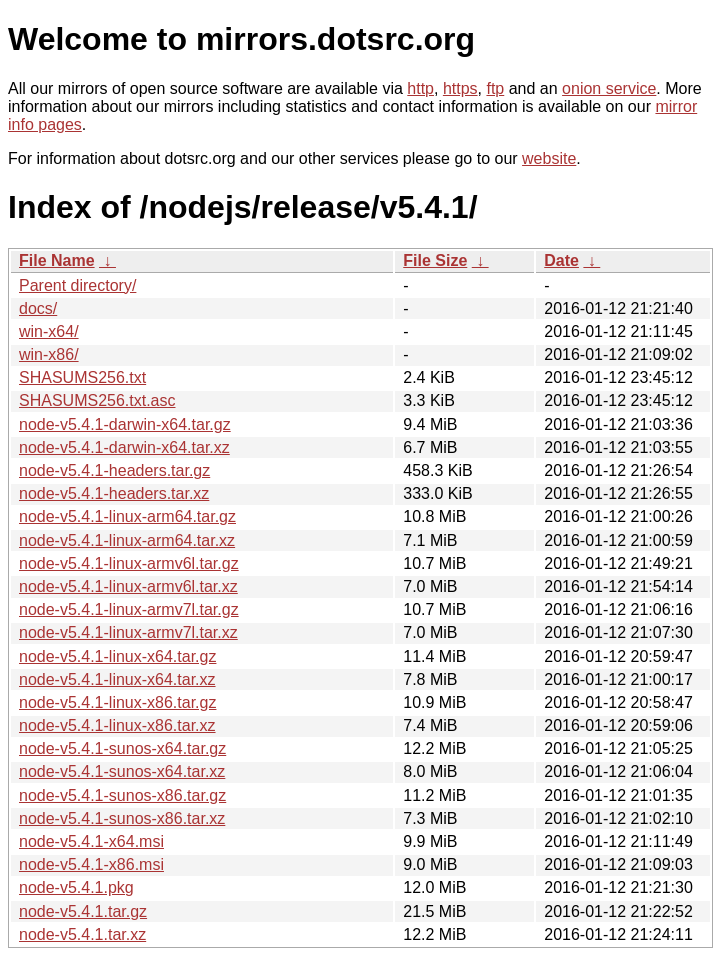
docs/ (38, 308)
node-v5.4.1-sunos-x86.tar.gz (122, 795)
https (460, 88)
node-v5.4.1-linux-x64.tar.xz (117, 679)
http (420, 88)
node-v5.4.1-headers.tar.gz (114, 470)
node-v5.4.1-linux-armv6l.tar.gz (129, 563)
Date (561, 260)
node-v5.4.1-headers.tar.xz (114, 493)
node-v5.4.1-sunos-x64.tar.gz (122, 748)
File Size (435, 260)
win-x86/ (49, 354)
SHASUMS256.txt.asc (97, 400)
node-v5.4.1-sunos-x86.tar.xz (122, 818)
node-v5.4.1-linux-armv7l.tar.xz (128, 632)
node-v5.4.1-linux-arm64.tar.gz (127, 516)
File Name (57, 260)
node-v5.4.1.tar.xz (82, 934)
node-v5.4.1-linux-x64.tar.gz (117, 656)
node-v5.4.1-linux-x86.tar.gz (117, 702)
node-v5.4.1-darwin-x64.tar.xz (124, 447)
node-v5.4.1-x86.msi (91, 864)
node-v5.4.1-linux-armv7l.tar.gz (129, 609)
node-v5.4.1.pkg (76, 887)
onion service (609, 88)
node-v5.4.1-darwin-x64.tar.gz (125, 424)
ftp (495, 88)
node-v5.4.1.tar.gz (83, 911)
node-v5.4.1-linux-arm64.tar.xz (127, 540)
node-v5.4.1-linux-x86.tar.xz (117, 725)
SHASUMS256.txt (82, 377)
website (549, 158)
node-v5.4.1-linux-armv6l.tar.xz (128, 586)
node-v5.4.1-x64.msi (91, 841)
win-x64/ (49, 331)
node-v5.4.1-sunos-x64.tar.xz (122, 771)
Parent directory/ (77, 285)
